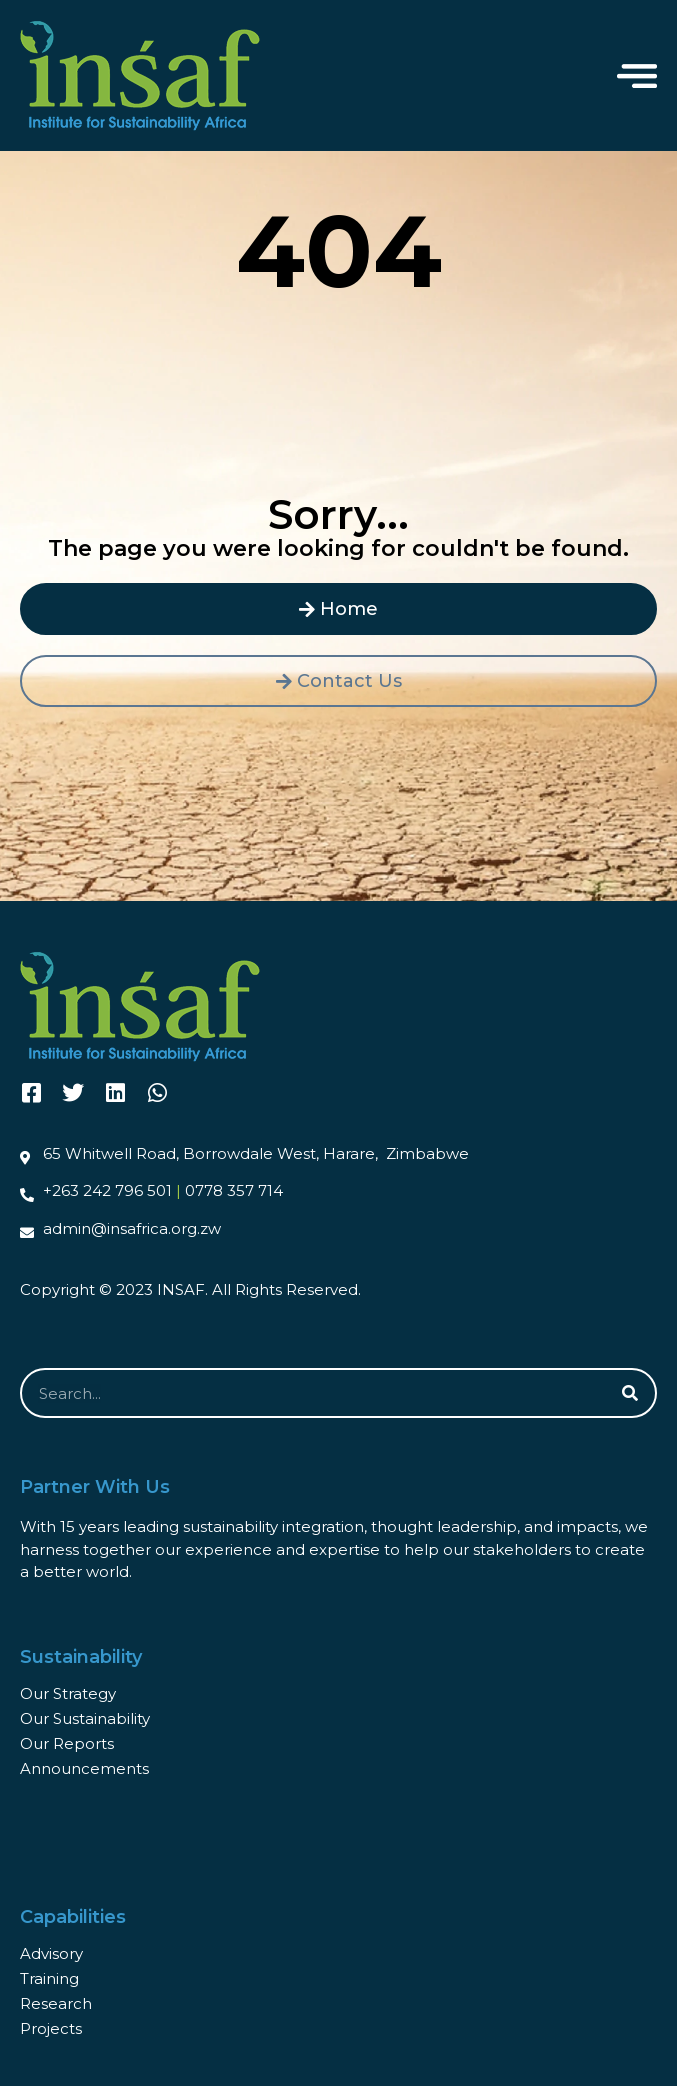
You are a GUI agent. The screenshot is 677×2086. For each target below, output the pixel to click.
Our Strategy (68, 1693)
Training (49, 1978)
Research (56, 2003)
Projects (51, 2028)
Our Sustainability (85, 1718)
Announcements (84, 1768)
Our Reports (67, 1743)
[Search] (630, 1393)
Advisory (51, 1953)
